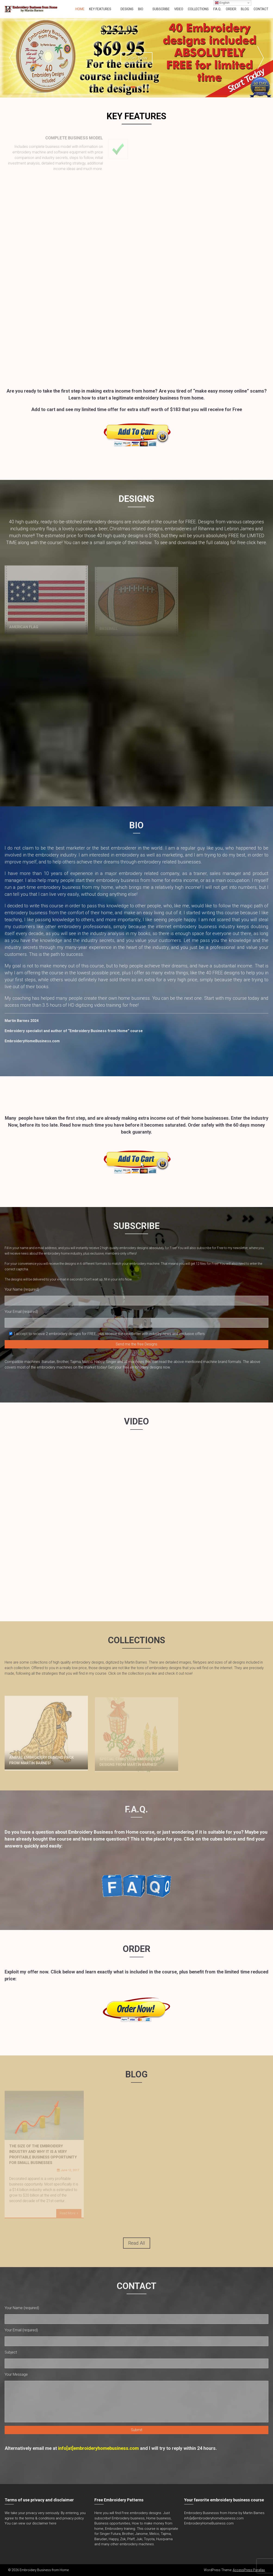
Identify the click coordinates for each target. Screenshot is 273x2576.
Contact (261, 9)
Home (79, 9)
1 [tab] (126, 87)
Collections (198, 9)
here (261, 542)
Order (231, 9)
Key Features (100, 9)
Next (260, 57)
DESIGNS (127, 9)
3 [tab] (140, 87)
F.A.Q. (217, 9)
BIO (140, 9)
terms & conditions (40, 2518)
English (222, 3)
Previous (12, 57)
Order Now (136, 58)
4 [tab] (147, 87)
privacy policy (73, 2518)
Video (178, 9)
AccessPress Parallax (249, 2570)
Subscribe (161, 9)
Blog (245, 9)
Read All (136, 2243)
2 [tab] (133, 87)
